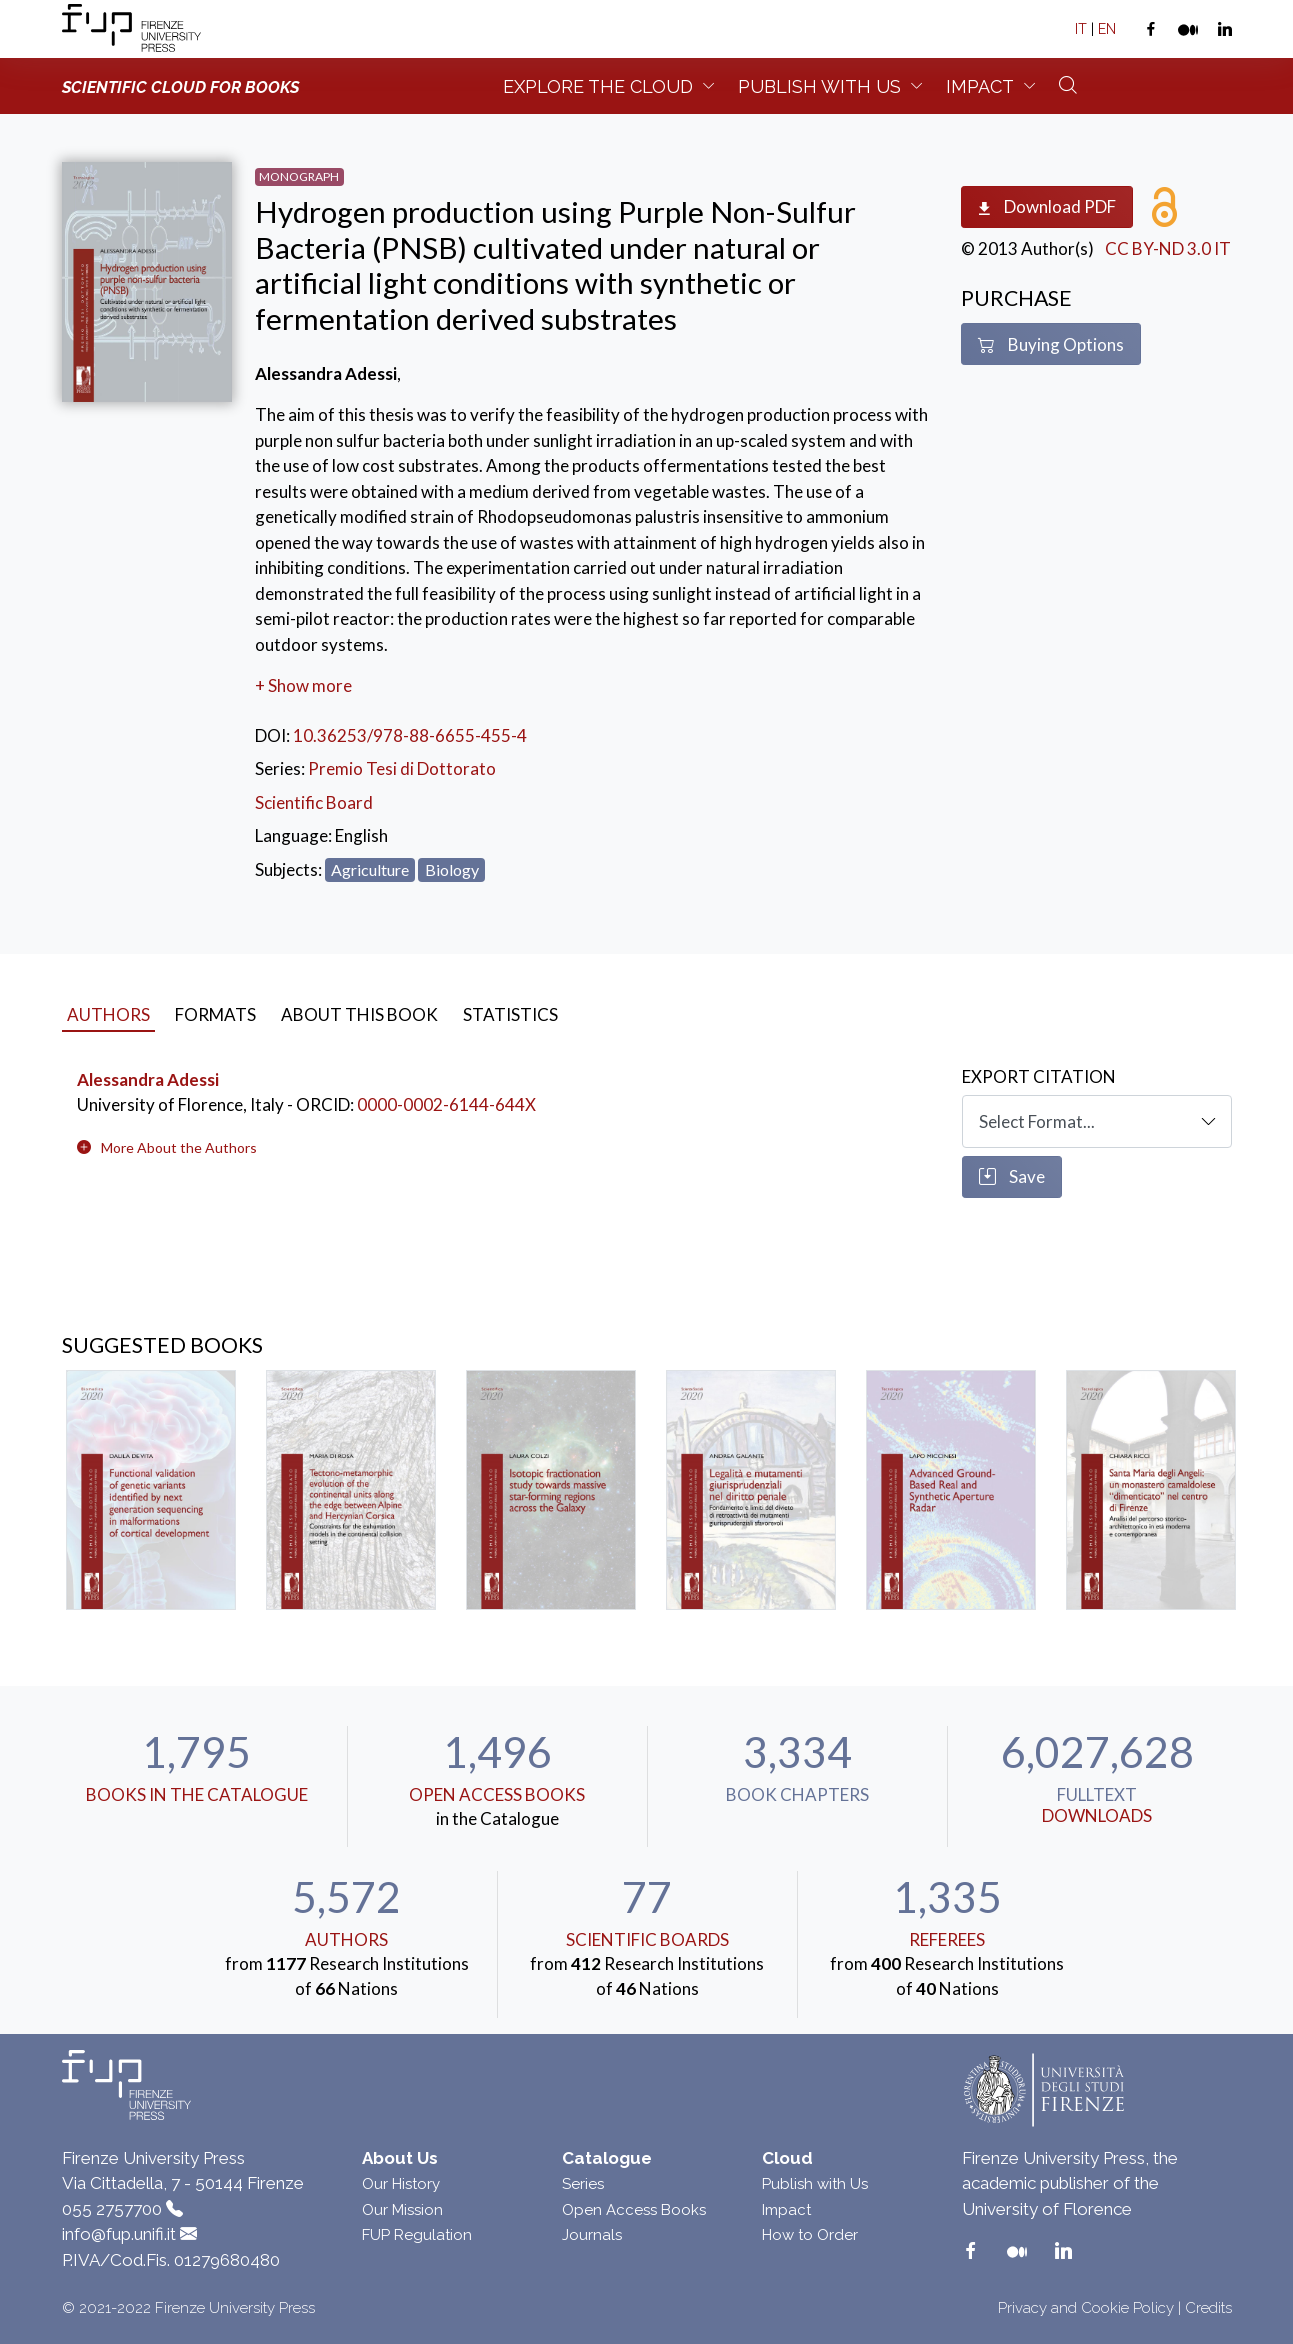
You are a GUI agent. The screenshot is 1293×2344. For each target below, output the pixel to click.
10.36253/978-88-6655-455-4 (410, 735)
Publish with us (819, 86)
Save (1012, 1177)
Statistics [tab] (510, 1014)
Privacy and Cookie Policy (1086, 2308)
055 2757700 (112, 2209)
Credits (1208, 2308)
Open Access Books (497, 1794)
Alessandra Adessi (148, 1079)
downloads (1097, 1815)
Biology (452, 869)
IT (1081, 29)
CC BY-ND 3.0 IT (1168, 248)
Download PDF (1047, 207)
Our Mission (402, 2210)
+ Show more (303, 685)
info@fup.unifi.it (119, 2234)
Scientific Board (314, 802)
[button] (179, 1147)
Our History (401, 2184)
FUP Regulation (417, 2235)
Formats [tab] (215, 1014)
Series (583, 2184)
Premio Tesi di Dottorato (402, 768)
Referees (947, 1939)
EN (1107, 29)
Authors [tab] (108, 1014)
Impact (980, 86)
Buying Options (1051, 345)
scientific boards (647, 1939)
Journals (592, 2235)
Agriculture (370, 869)
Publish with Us (815, 2184)
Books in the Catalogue (197, 1794)
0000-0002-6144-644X (446, 1104)
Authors (346, 1939)
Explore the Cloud (598, 86)
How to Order (810, 2235)
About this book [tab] (359, 1014)
